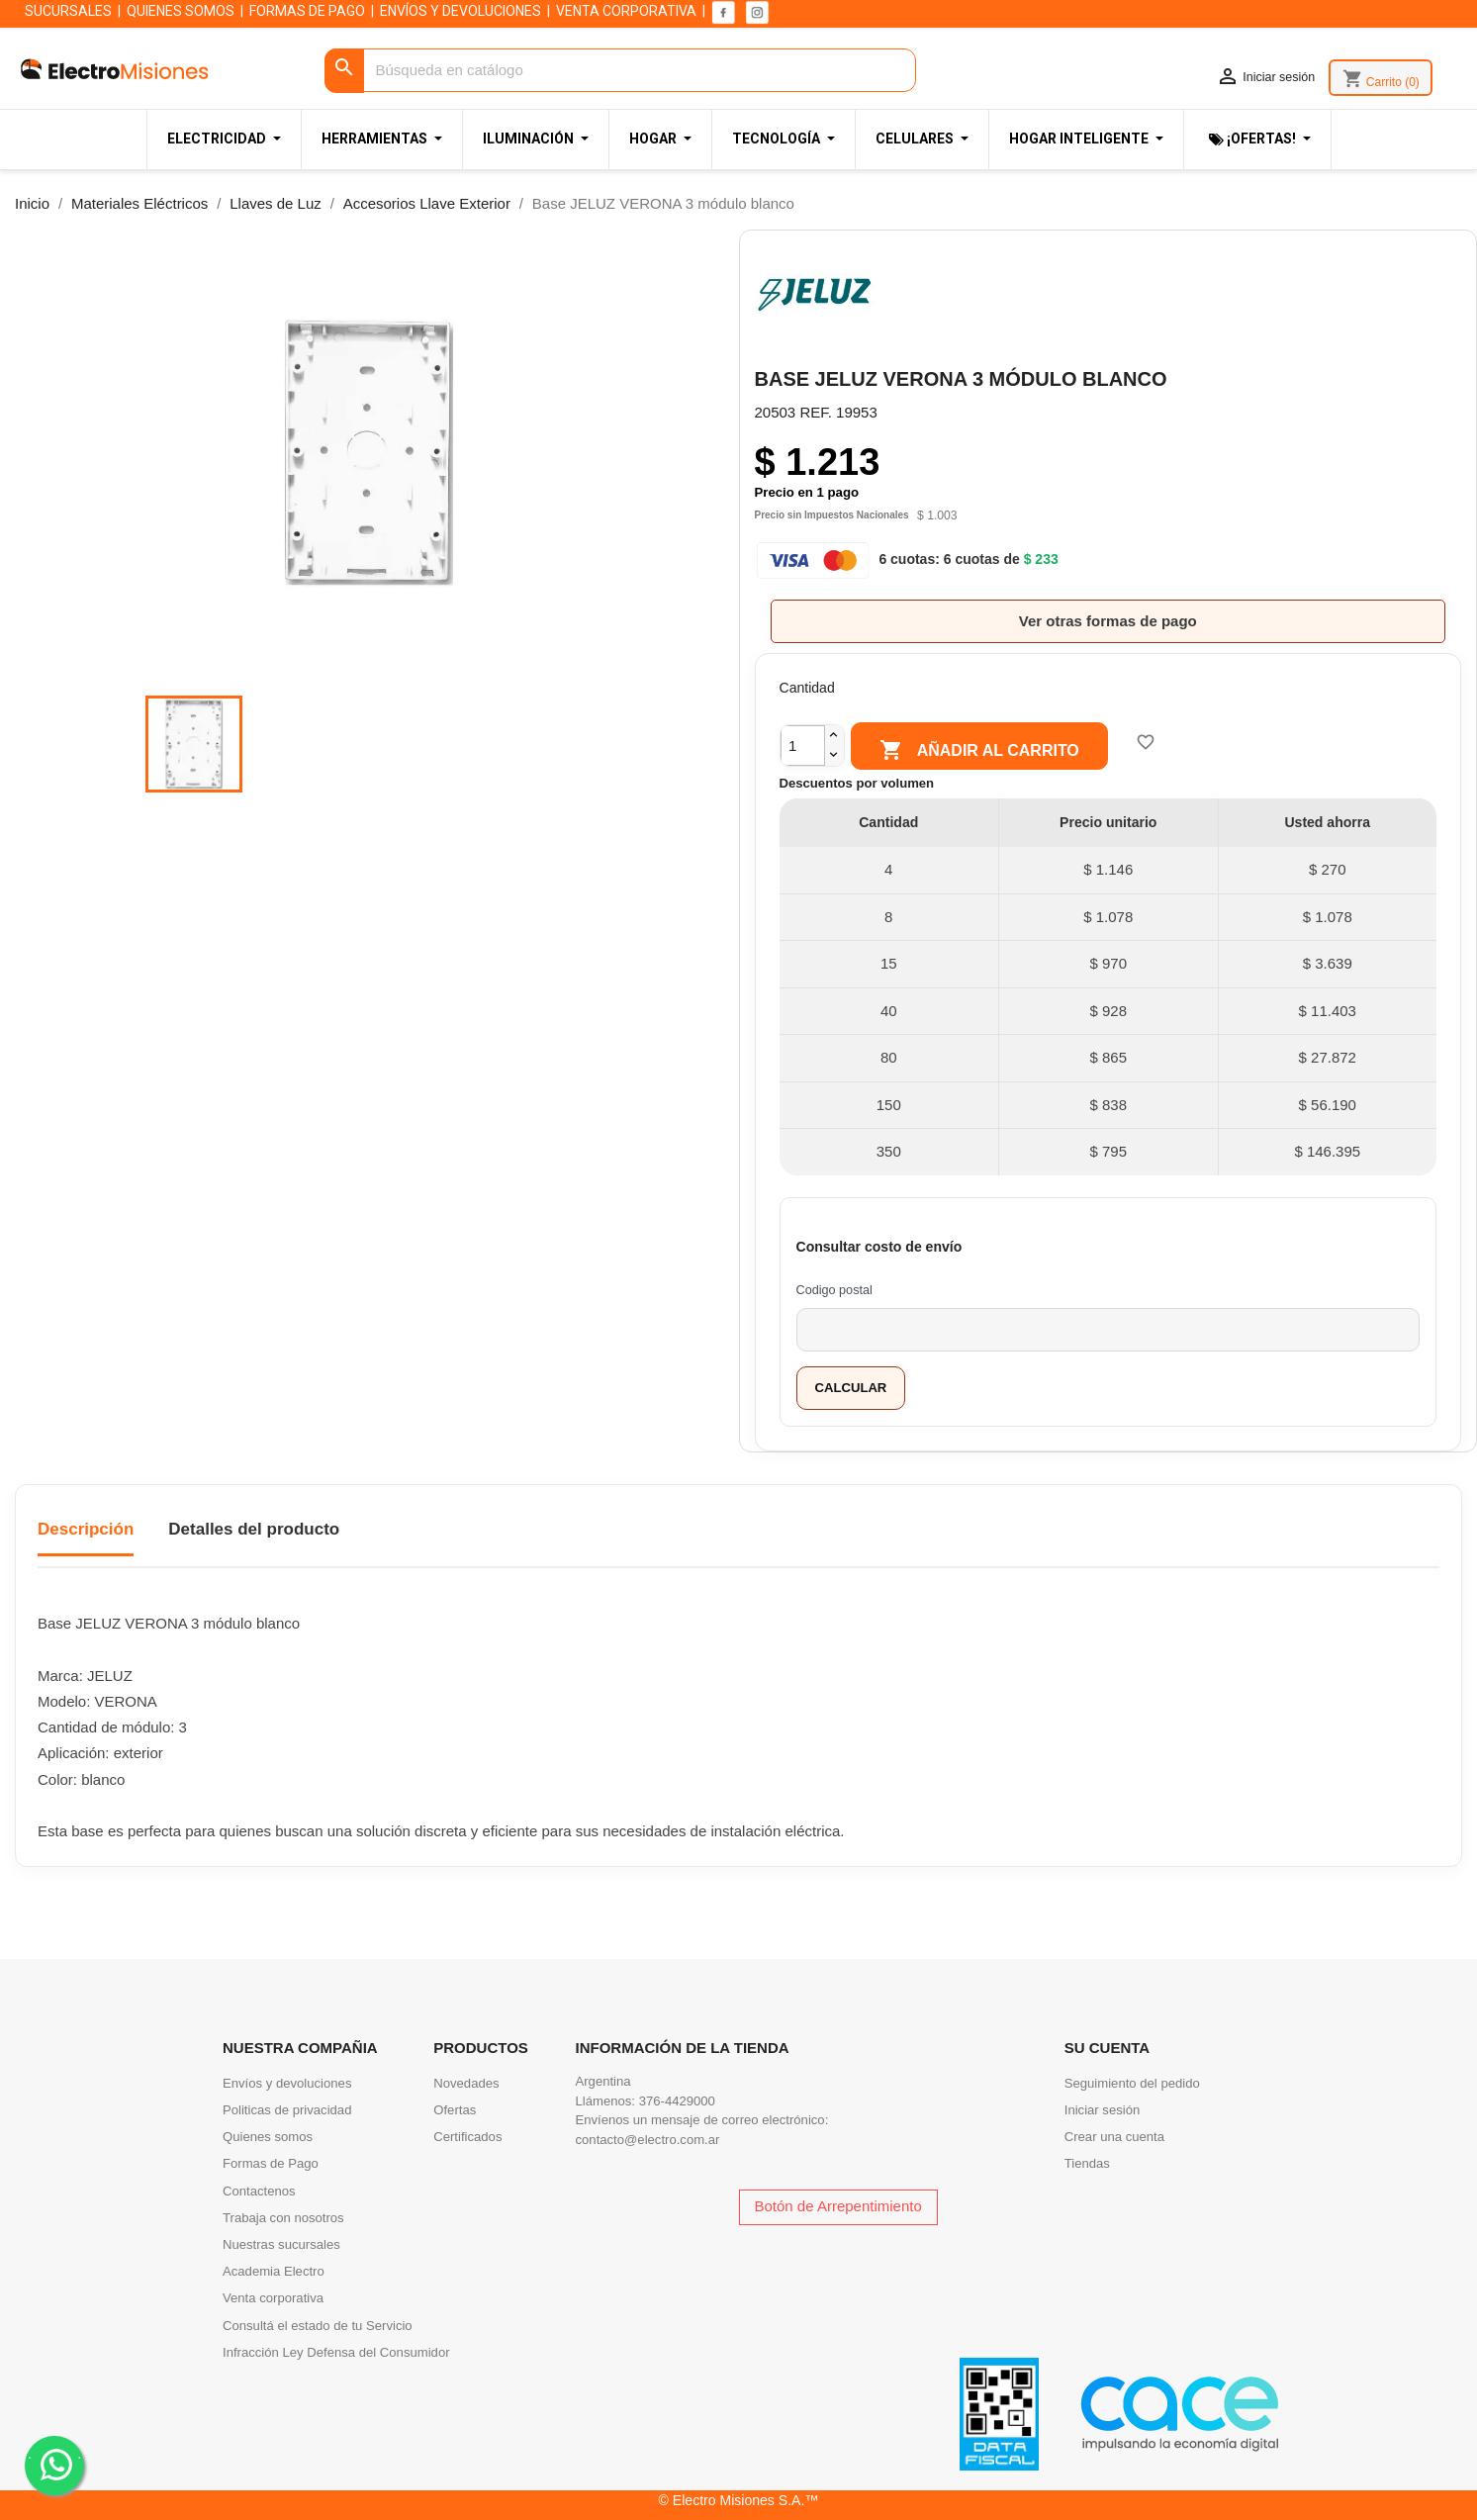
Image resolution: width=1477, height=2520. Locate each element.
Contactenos (259, 2191)
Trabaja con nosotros (283, 2217)
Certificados (467, 2136)
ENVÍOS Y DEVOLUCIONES (460, 11)
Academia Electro (273, 2271)
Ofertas (454, 2109)
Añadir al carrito (978, 751)
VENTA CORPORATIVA (626, 11)
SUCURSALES (68, 11)
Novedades (466, 2083)
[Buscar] (619, 70)
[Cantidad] (803, 745)
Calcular (851, 1387)
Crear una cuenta (1114, 2136)
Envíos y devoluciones (287, 2083)
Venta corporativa (273, 2297)
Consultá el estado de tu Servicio (318, 2325)
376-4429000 (677, 2101)
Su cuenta (1107, 2047)
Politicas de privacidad (287, 2109)
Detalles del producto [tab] (253, 1529)
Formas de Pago (271, 2163)
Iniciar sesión (1102, 2109)
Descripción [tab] (86, 1529)
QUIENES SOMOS (180, 11)
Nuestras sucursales (281, 2244)
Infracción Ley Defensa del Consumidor (336, 2352)
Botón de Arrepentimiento (838, 2205)
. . (55, 2464)
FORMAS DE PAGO (307, 11)
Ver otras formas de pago (1108, 620)
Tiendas (1087, 2163)
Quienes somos (268, 2136)
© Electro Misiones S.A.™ (739, 2500)
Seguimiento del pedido (1132, 2083)
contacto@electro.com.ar (648, 2139)
